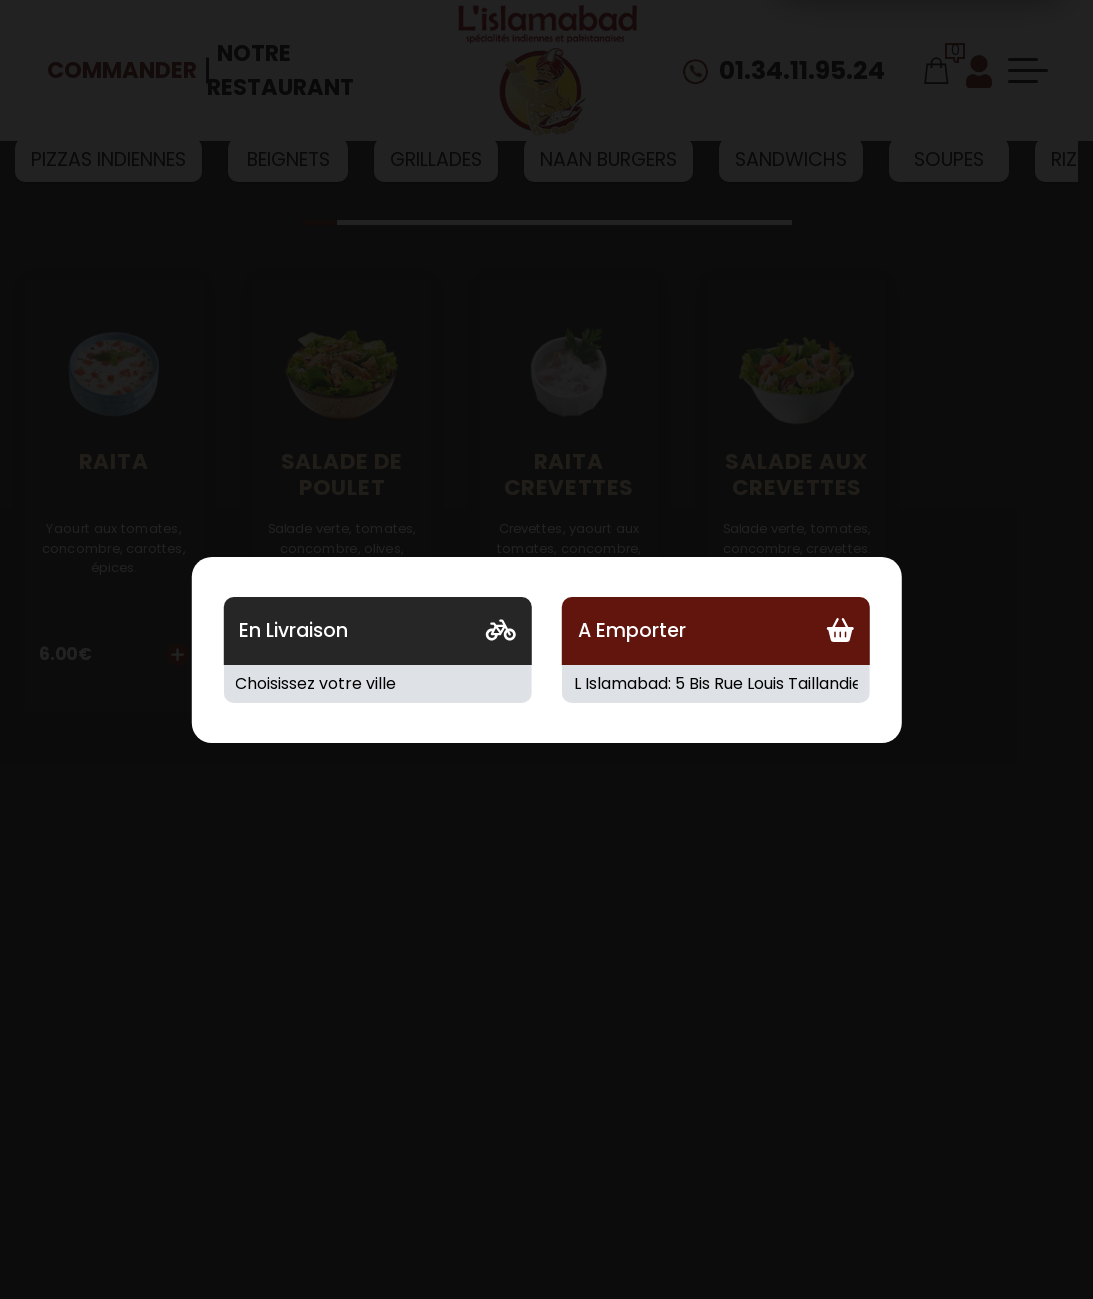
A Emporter (632, 630)
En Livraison (293, 630)
